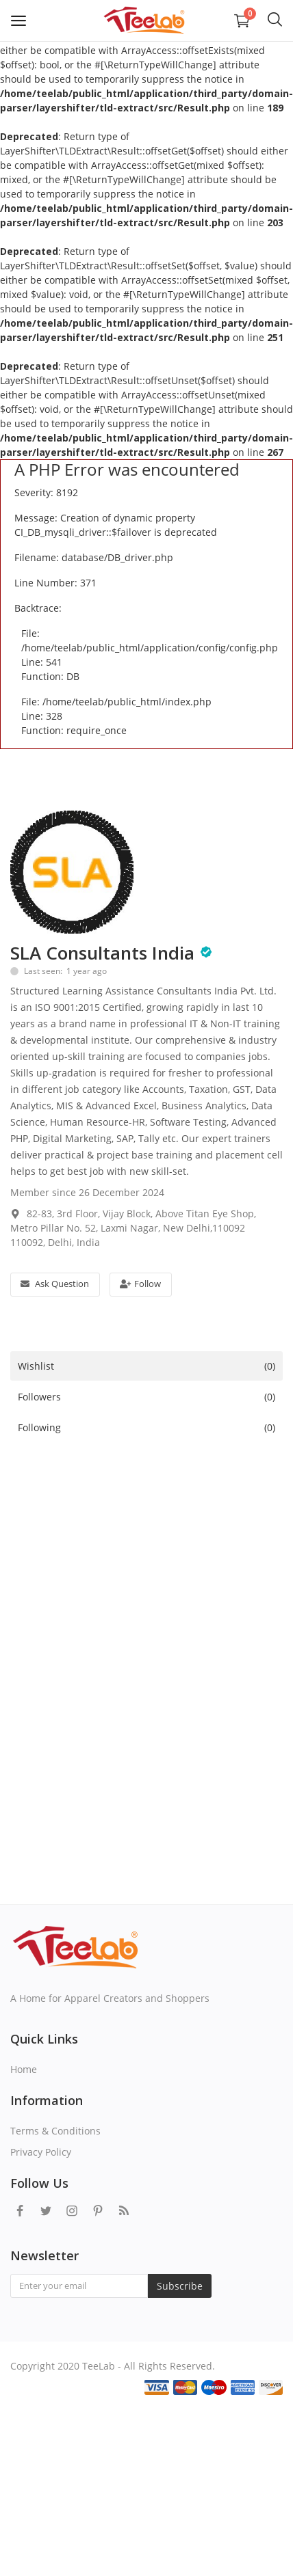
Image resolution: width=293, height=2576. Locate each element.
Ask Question (55, 1283)
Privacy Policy (40, 2151)
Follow (140, 1283)
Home (23, 2069)
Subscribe (180, 2285)
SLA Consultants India (102, 952)
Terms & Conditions (55, 2130)
